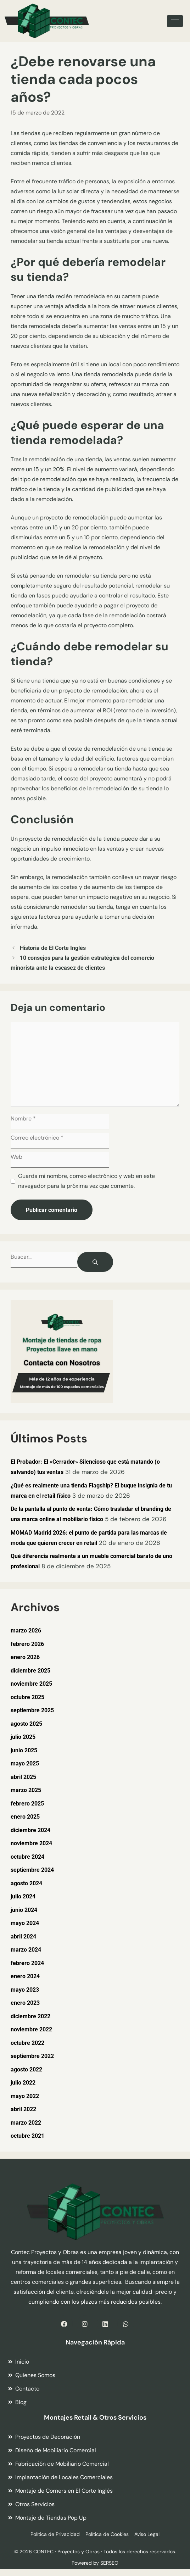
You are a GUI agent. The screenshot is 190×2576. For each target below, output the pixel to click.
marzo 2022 (26, 2122)
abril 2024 (23, 1936)
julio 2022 (23, 2082)
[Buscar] (95, 1262)
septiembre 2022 (32, 2056)
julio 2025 (23, 1737)
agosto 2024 (26, 1883)
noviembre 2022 (31, 2029)
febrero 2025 (27, 1803)
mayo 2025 (25, 1763)
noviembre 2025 (31, 1683)
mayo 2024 (25, 1923)
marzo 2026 (26, 1630)
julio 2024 (23, 1896)
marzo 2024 (26, 1949)
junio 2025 (24, 1750)
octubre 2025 (27, 1697)
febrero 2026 (27, 1644)
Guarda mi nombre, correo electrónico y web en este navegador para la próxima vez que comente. (86, 1181)
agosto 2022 (26, 2069)
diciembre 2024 (30, 1830)
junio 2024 (24, 1910)
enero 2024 (25, 1976)
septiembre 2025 (32, 1710)
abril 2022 (23, 2109)
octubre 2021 (27, 2135)
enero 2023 (25, 2002)
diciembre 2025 (30, 1670)
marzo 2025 (26, 1790)
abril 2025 (23, 1777)
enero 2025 (25, 1816)
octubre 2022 (27, 2043)
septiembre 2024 (32, 1869)
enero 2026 (25, 1657)
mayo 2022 (25, 2096)
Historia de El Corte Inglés (53, 948)
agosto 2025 (26, 1723)
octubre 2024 (27, 1856)
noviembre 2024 (31, 1843)
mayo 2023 (25, 1989)
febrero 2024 (27, 1963)
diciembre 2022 (30, 2016)
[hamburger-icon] (175, 21)
